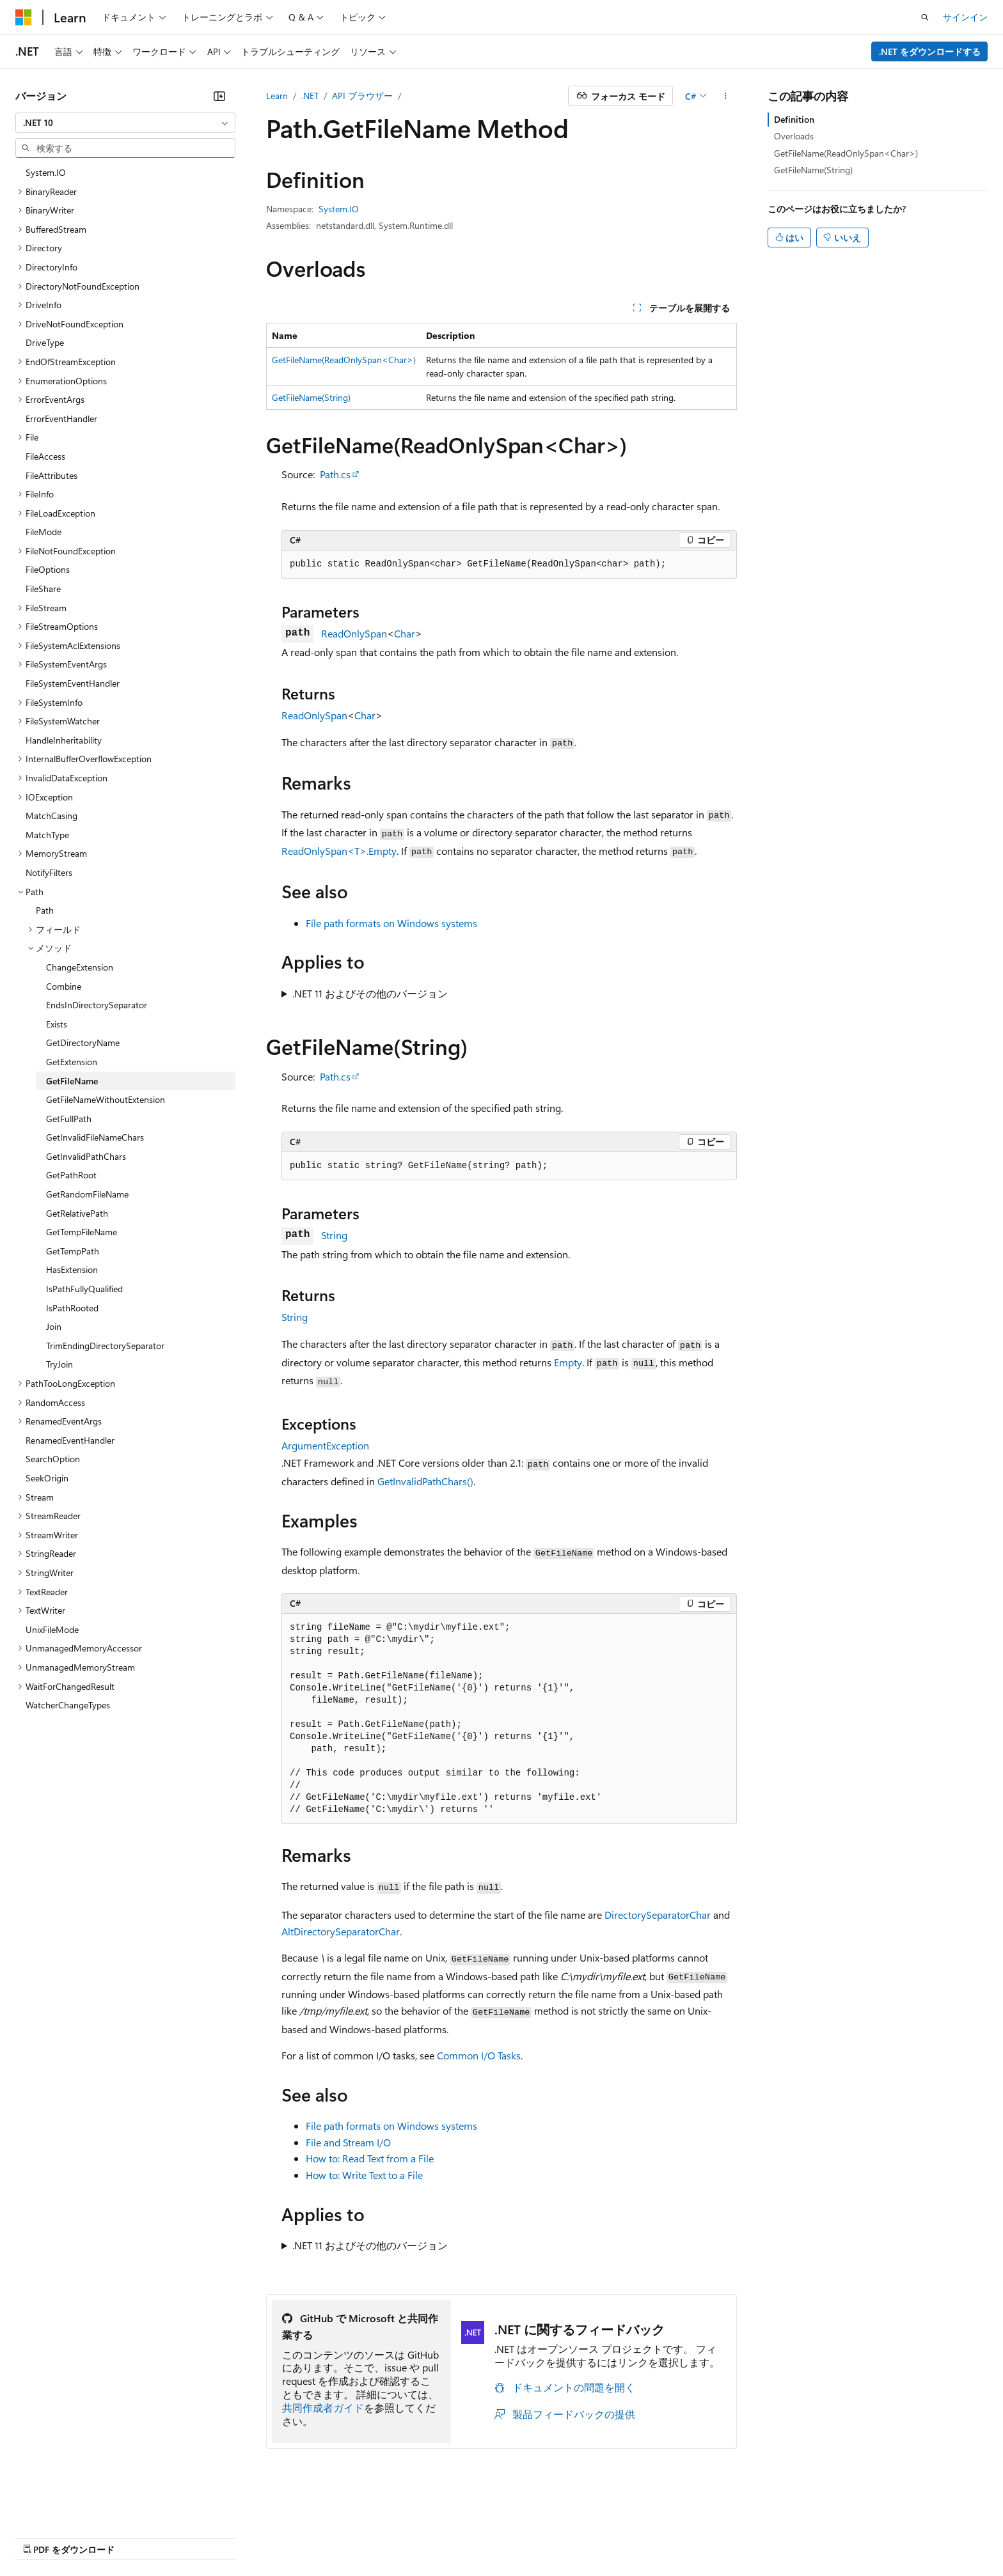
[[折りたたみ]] (219, 95)
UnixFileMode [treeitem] (52, 1629)
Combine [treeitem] (63, 986)
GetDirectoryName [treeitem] (83, 1042)
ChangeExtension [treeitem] (79, 967)
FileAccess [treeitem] (45, 456)
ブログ (177, 2537)
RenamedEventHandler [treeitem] (70, 1440)
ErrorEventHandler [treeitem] (61, 418)
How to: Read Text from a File (370, 2158)
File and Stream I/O (348, 2142)
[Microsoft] (23, 17)
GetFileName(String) (311, 397)
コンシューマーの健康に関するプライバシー (417, 2537)
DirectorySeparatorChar (657, 1914)
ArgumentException (325, 1445)
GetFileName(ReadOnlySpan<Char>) (344, 360)
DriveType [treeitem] (45, 342)
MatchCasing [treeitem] (51, 815)
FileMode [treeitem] (43, 532)
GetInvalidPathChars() (425, 1481)
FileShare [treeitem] (43, 588)
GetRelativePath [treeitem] (77, 1213)
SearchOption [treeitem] (53, 1459)
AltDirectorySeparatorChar (340, 1931)
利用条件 (549, 2537)
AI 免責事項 (38, 2537)
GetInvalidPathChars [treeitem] (86, 1156)
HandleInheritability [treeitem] (64, 740)
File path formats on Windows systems (391, 923)
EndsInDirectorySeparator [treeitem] (96, 1005)
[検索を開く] (925, 17)
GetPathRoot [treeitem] (71, 1175)
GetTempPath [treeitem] (72, 1251)
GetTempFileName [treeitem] (81, 1232)
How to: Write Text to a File (364, 2175)
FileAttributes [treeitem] (51, 475)
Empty (568, 1362)
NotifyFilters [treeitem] (49, 872)
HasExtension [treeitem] (72, 1269)
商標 (592, 2537)
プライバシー (276, 2537)
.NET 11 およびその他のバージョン (370, 993)
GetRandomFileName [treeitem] (87, 1194)
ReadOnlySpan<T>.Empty (339, 850)
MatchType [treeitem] (47, 835)
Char (404, 633)
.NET (310, 96)
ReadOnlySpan (354, 633)
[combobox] (125, 123)
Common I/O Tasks (479, 2055)
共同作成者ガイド (323, 2407)
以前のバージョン (113, 2537)
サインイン (965, 17)
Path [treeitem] (45, 910)
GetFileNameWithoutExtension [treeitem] (105, 1099)
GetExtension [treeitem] (71, 1062)
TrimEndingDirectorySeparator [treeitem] (105, 1345)
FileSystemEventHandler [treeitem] (73, 683)
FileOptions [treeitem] (48, 569)
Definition (794, 119)
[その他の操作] (726, 96)
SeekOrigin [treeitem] (47, 1478)
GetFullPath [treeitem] (68, 1118)
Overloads (794, 136)
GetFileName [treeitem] (72, 1081)
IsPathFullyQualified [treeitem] (84, 1289)
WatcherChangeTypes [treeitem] (68, 1705)
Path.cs (335, 474)
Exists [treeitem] (56, 1024)
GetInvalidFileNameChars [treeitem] (95, 1137)
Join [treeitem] (53, 1326)
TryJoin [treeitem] (59, 1364)
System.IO (339, 209)
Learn (277, 96)
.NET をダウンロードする (930, 51)
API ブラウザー (362, 96)
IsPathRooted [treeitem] (72, 1308)
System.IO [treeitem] (46, 172)
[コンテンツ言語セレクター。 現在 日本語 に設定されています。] (41, 2506)
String (334, 1235)
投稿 (225, 2537)
